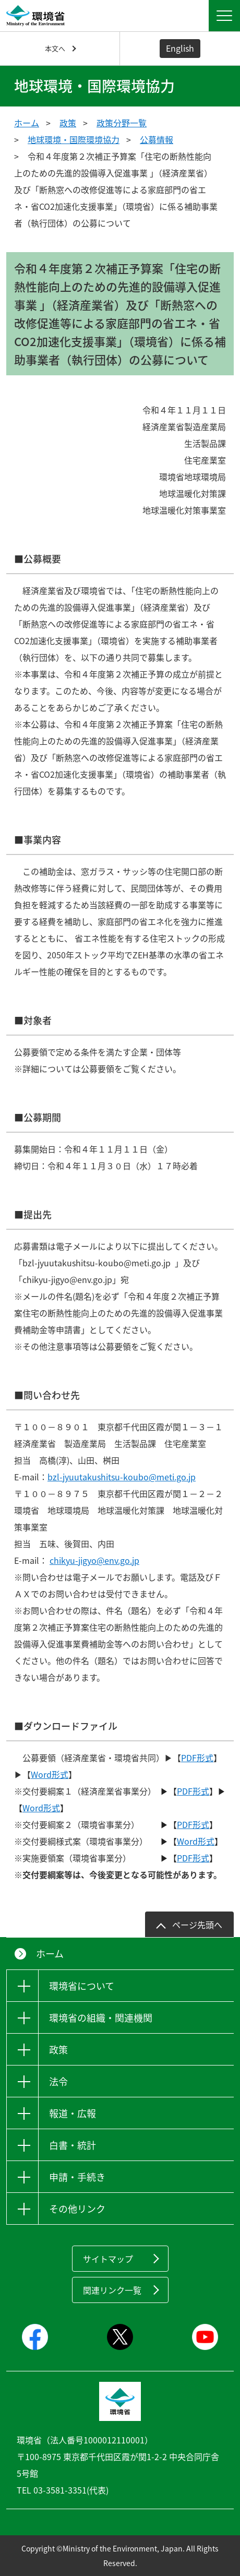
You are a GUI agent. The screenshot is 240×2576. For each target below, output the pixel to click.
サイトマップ (108, 2258)
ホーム (26, 122)
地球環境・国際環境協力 (73, 139)
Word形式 (49, 1774)
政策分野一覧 (122, 122)
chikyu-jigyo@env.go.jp (94, 1560)
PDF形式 (197, 1757)
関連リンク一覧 (112, 2290)
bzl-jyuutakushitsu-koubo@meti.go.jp (121, 1476)
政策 (67, 122)
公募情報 (156, 139)
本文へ (55, 48)
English (180, 48)
